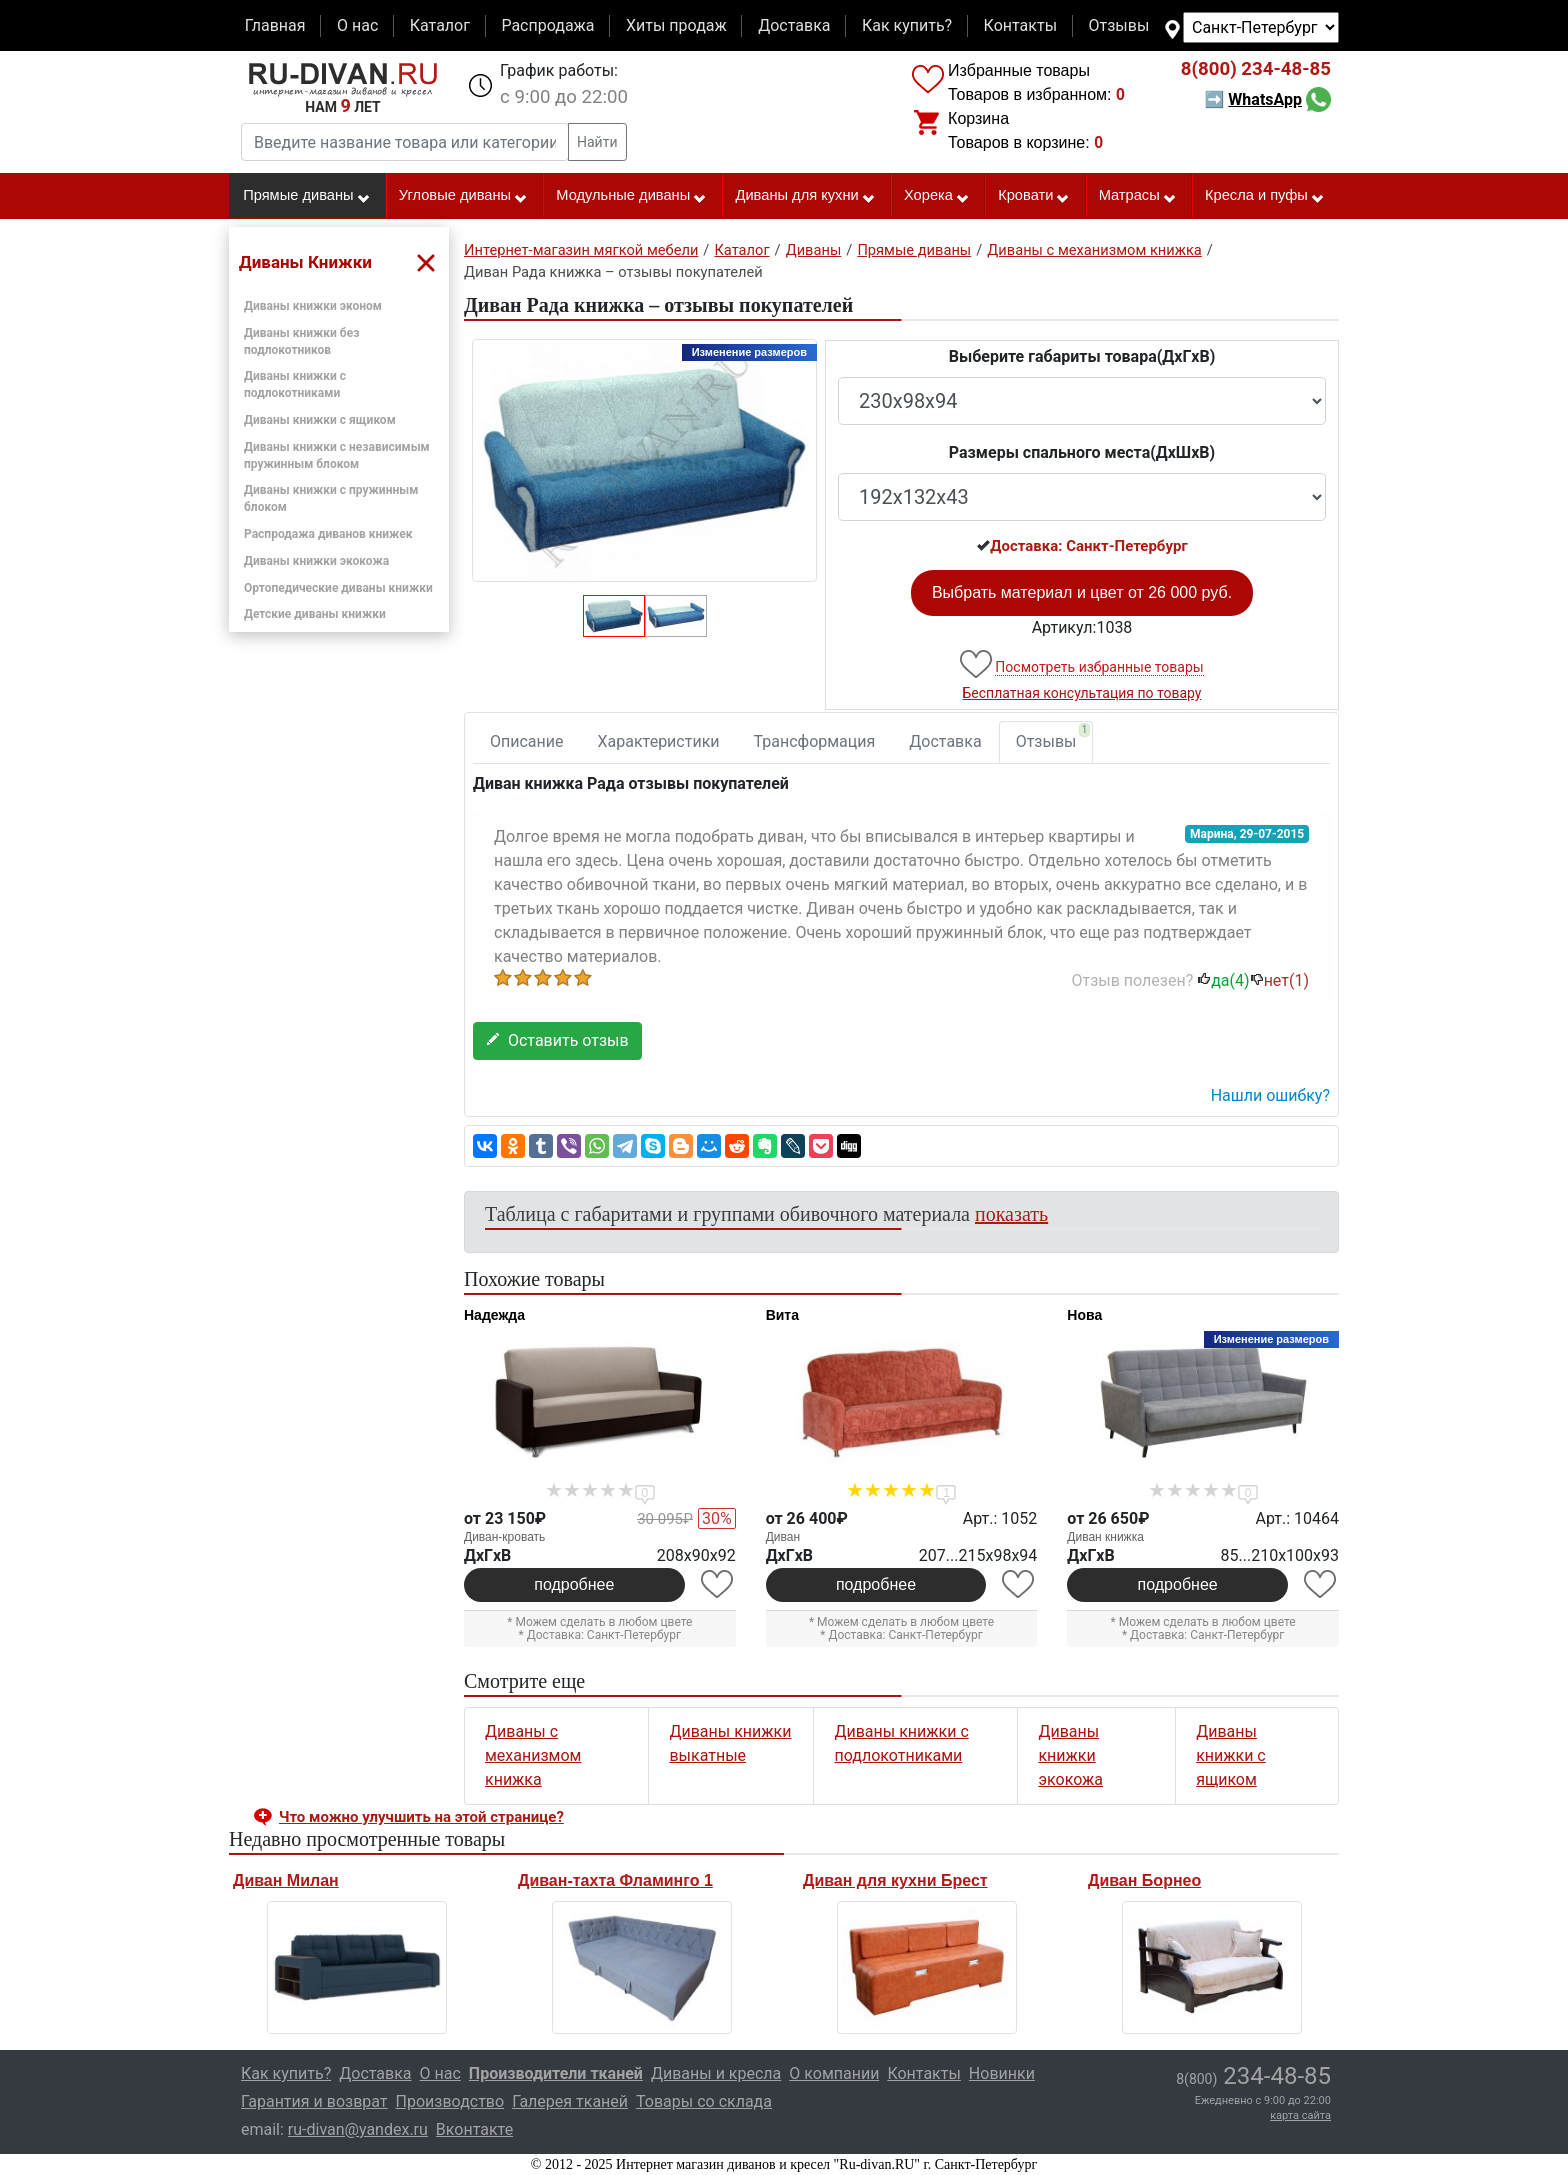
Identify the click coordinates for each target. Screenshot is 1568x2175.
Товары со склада (704, 2101)
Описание (527, 741)
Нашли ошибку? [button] (1270, 1095)
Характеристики (659, 741)
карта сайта (1300, 2115)
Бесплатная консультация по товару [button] (1082, 693)
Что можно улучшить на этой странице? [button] (421, 1817)
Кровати (1034, 196)
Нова (1084, 1315)
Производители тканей (556, 2073)
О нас (357, 25)
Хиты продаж (676, 25)
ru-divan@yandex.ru (358, 2129)
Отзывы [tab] (1053, 737)
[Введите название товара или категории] (405, 142)
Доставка (794, 25)
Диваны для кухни (806, 196)
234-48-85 (1256, 69)
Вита (782, 1315)
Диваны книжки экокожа (316, 561)
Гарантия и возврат (314, 2101)
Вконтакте (474, 2129)
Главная (275, 25)
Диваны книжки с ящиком (320, 420)
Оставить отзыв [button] (557, 1040)
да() (1223, 980)
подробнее (574, 1584)
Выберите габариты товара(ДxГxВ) (1082, 356)
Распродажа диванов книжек (328, 534)
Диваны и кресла (716, 2073)
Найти (597, 142)
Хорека (937, 196)
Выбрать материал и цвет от (1082, 592)
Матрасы (1138, 196)
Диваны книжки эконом (313, 306)
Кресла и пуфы (1265, 196)
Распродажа (547, 25)
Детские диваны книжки (315, 614)
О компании (834, 2073)
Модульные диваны (631, 196)
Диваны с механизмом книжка (533, 1755)
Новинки (1002, 2073)
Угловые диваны (463, 196)
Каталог (440, 25)
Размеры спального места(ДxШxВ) (1082, 452)
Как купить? (907, 25)
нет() (1279, 980)
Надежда (494, 1315)
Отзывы (1119, 25)
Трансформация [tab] (815, 741)
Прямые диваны (306, 196)
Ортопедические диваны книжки (338, 588)
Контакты (1020, 25)
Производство (450, 2101)
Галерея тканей (570, 2101)
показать (1011, 1214)
